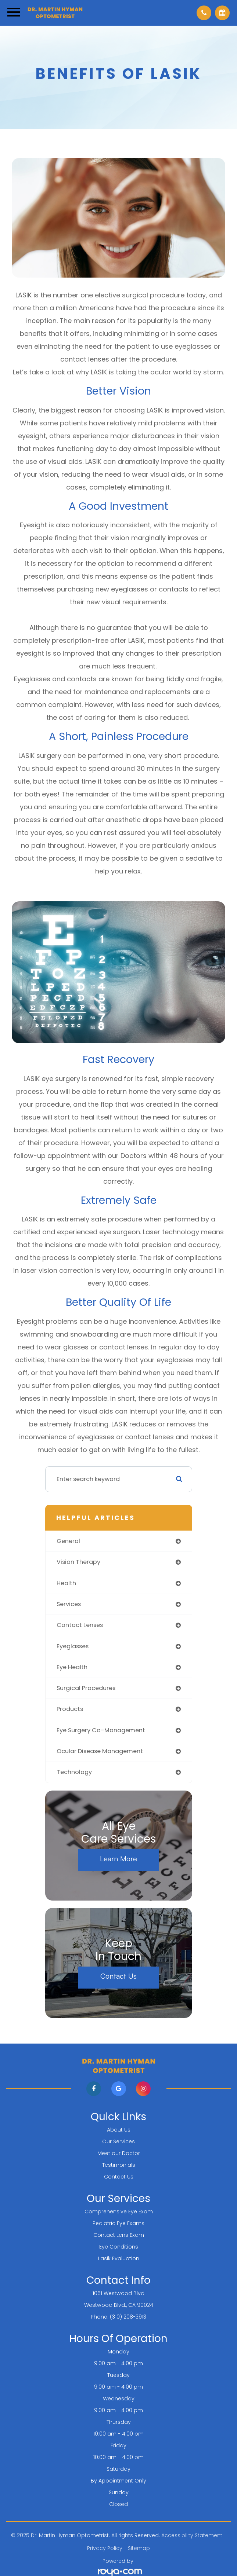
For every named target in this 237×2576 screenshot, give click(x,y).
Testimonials (118, 2165)
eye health (72, 1667)
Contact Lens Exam (118, 2235)
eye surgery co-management (101, 1730)
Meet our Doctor (118, 2153)
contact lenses (80, 1625)
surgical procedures (86, 1688)
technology (74, 1772)
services (69, 1604)
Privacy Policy (104, 2548)
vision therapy (78, 1562)
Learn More (118, 1858)
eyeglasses (73, 1646)
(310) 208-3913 (128, 2316)
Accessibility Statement (191, 2535)
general (68, 1541)
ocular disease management (100, 1751)
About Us (118, 2129)
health (66, 1583)
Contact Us (118, 1975)
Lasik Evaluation (118, 2258)
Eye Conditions (118, 2246)
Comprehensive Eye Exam (119, 2211)
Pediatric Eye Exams (118, 2223)
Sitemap (139, 2548)
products (70, 1709)
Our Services (118, 2141)
